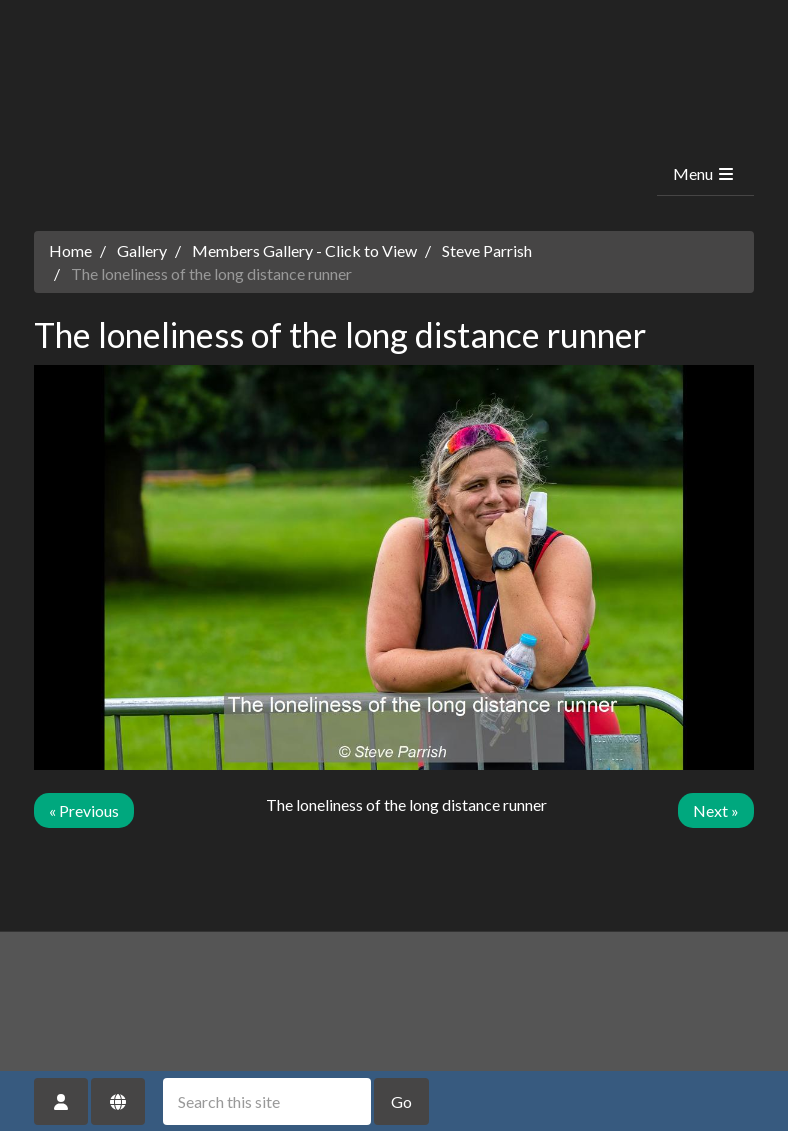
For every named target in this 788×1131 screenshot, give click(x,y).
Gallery (142, 250)
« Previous (84, 810)
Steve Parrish (487, 250)
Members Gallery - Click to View (304, 250)
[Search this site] (267, 1101)
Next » (716, 810)
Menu (704, 173)
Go (401, 1101)
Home (70, 250)
